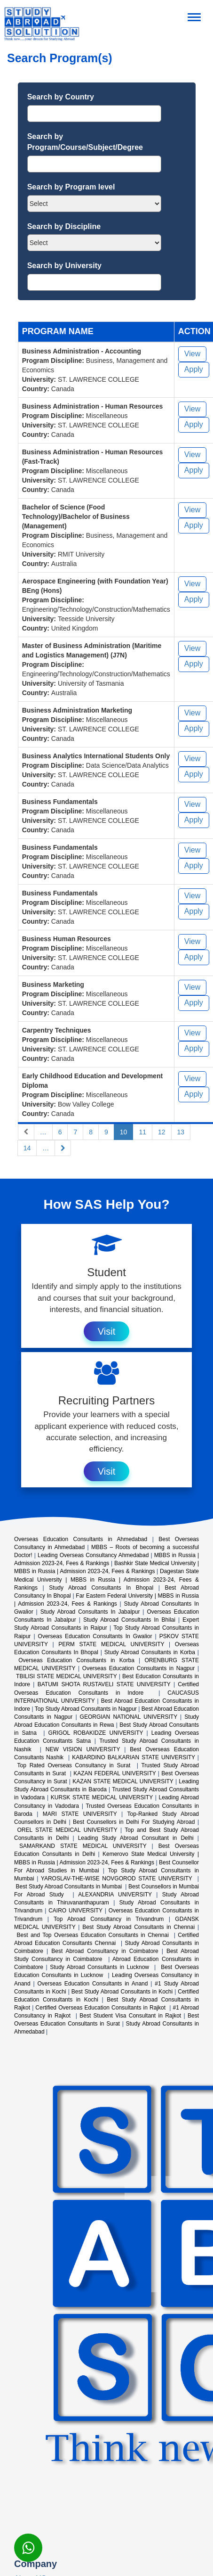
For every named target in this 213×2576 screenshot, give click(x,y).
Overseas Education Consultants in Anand (93, 1983)
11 (142, 1132)
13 (181, 1132)
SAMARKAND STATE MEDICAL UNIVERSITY (83, 1846)
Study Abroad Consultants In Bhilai (129, 1619)
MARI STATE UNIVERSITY (80, 1814)
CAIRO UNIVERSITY (75, 1910)
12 (162, 1132)
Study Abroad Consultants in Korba (149, 1652)
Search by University (64, 266)
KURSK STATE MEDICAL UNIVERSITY (102, 1797)
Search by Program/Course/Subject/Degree (85, 141)
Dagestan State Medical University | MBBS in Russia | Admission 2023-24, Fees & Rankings (106, 1579)
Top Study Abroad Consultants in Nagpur (86, 1709)
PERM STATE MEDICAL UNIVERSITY (111, 1644)
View (192, 354)
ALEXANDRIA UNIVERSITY (115, 1894)
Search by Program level (71, 187)
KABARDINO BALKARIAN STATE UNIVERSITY (133, 1757)
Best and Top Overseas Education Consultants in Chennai (93, 1935)
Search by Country (60, 97)
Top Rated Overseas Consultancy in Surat (75, 1765)
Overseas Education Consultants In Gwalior (95, 1636)
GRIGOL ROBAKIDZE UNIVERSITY (95, 1733)
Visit (106, 1331)
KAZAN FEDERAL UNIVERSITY (114, 1773)
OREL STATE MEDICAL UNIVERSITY (67, 1830)
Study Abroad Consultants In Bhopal (101, 1587)
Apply (193, 369)
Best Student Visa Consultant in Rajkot (130, 2015)
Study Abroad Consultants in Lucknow (100, 1967)
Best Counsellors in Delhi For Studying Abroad (134, 1822)
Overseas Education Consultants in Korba (76, 1660)
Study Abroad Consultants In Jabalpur (90, 1611)
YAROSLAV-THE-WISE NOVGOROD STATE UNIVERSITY (118, 1878)
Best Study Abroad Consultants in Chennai (138, 1927)
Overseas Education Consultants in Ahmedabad (80, 1539)
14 (27, 1148)
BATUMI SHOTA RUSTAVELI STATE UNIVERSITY (104, 1684)
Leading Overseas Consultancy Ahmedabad (93, 1555)
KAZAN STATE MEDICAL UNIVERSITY (122, 1781)
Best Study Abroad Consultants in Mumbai (70, 1886)
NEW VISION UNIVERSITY (83, 1749)
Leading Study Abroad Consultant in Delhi (136, 1838)
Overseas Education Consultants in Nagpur (138, 1668)
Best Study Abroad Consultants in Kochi (122, 1991)
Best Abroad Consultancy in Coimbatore (104, 1951)
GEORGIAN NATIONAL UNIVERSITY (128, 1717)
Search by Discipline (64, 226)
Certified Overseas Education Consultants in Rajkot (101, 2007)
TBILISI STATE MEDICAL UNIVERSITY (66, 1676)
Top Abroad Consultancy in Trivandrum (109, 1919)
